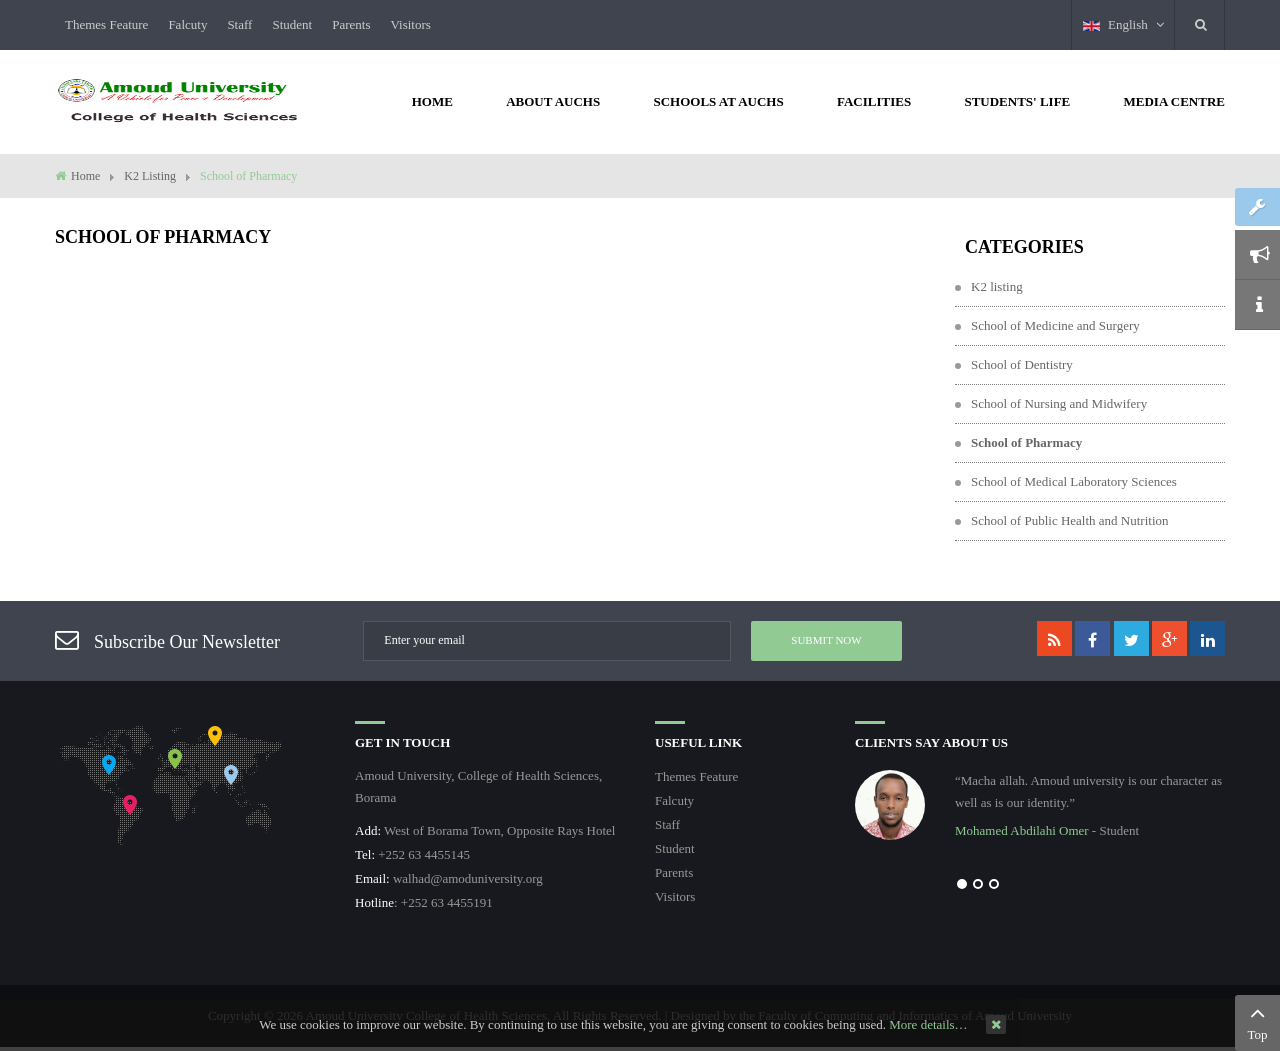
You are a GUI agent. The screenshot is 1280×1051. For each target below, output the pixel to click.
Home (85, 176)
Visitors (410, 24)
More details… (928, 1024)
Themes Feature (106, 24)
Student (292, 24)
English (1123, 24)
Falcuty (187, 24)
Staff (239, 24)
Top (1257, 1021)
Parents (351, 24)
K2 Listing (150, 176)
